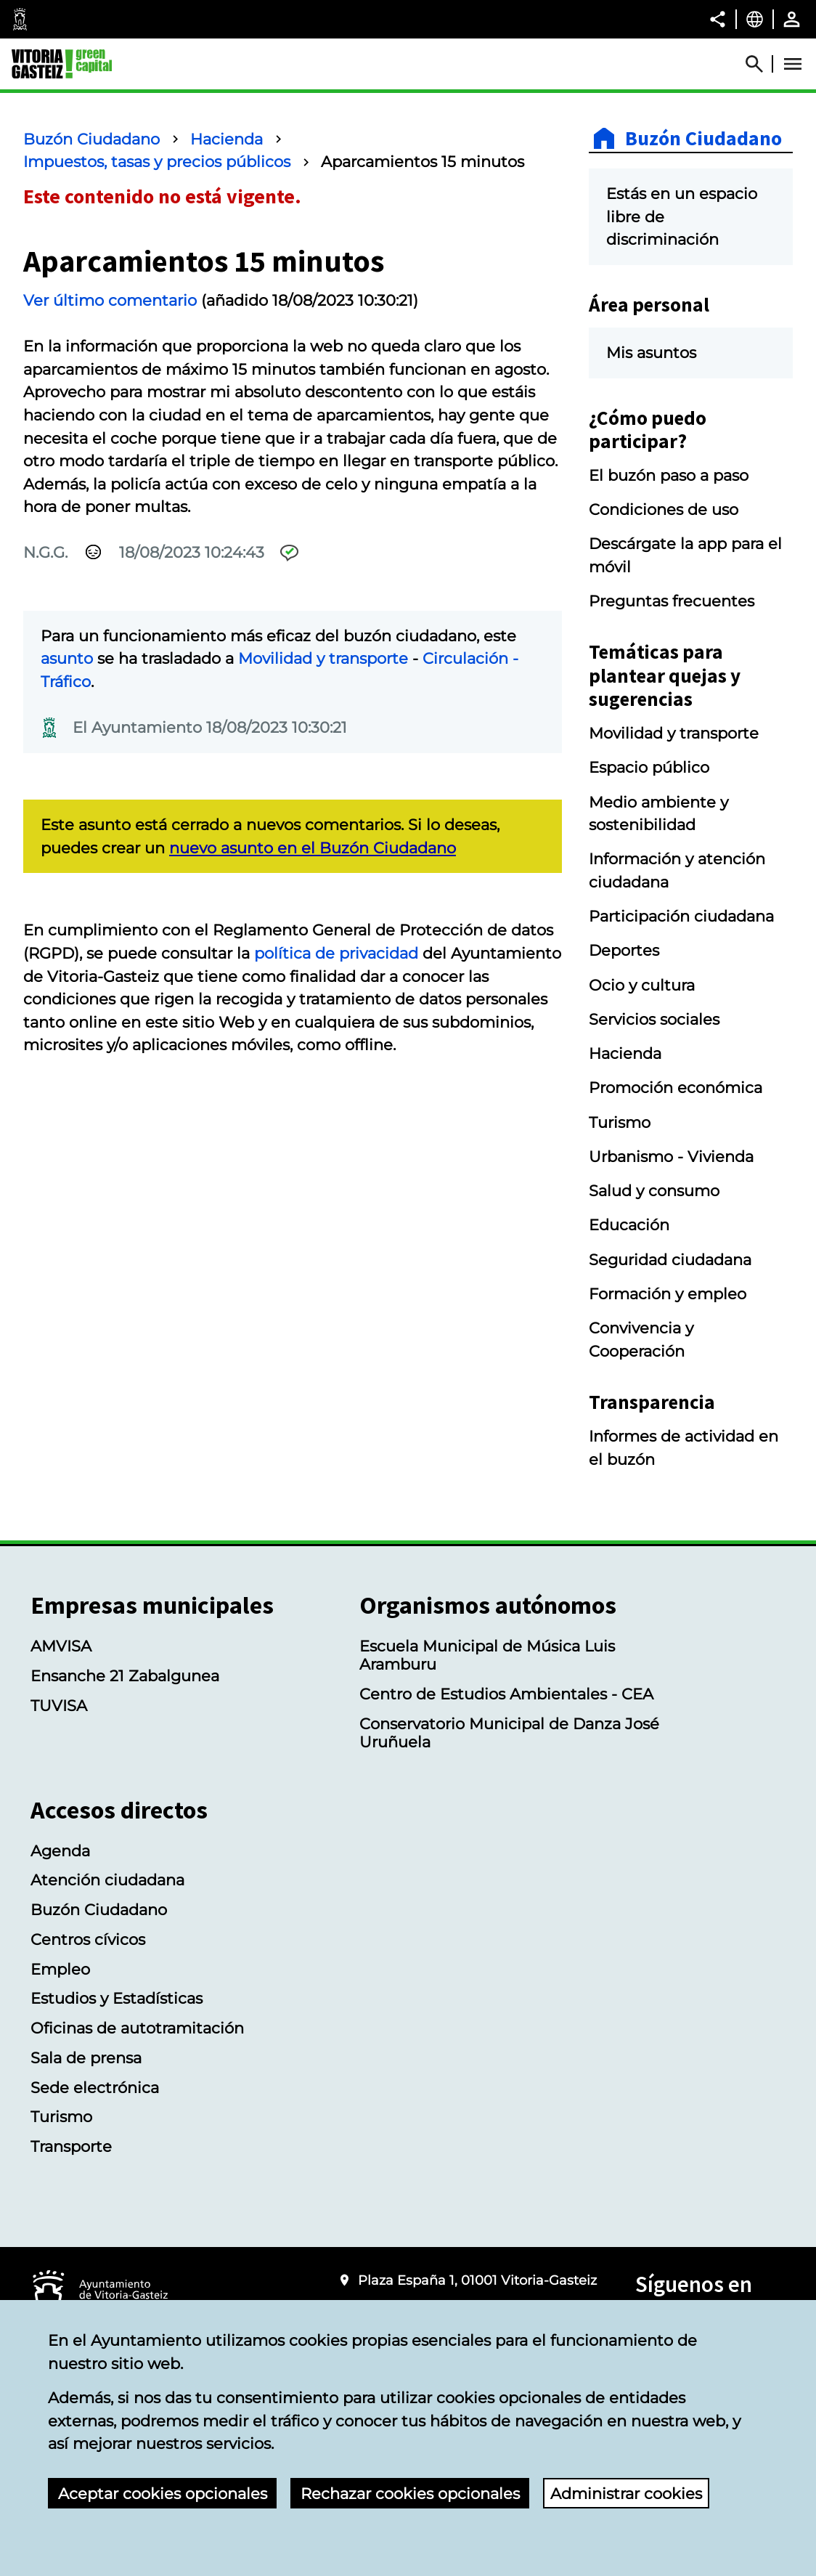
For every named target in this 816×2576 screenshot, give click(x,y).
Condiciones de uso (663, 509)
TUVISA (58, 1706)
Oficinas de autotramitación (137, 2028)
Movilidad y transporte (323, 658)
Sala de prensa (86, 2058)
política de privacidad (336, 953)
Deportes (624, 950)
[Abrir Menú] (792, 64)
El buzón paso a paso (668, 475)
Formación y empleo (667, 1294)
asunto (67, 658)
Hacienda (226, 139)
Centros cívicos (87, 1939)
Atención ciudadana (107, 1880)
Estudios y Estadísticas (116, 1998)
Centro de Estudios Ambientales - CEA (506, 1694)
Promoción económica (675, 1087)
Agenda (60, 1851)
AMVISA (60, 1646)
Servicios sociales (654, 1019)
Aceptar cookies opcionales (162, 2493)
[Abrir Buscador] (761, 64)
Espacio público (649, 767)
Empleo (60, 1969)
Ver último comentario (110, 300)
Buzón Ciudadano (91, 139)
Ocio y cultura (642, 985)
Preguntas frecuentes (671, 601)
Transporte (71, 2146)
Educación (629, 1225)
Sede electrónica (94, 2088)
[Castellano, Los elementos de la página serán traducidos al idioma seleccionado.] (754, 19)
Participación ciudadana (681, 916)
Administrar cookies (626, 2493)
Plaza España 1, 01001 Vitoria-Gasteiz (477, 2280)
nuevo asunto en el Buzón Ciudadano (312, 848)
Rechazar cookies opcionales (410, 2493)
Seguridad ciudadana (670, 1260)
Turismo (619, 1122)
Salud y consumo (654, 1191)
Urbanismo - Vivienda (671, 1156)
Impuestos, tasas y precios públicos (156, 162)
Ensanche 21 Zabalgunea (124, 1676)
